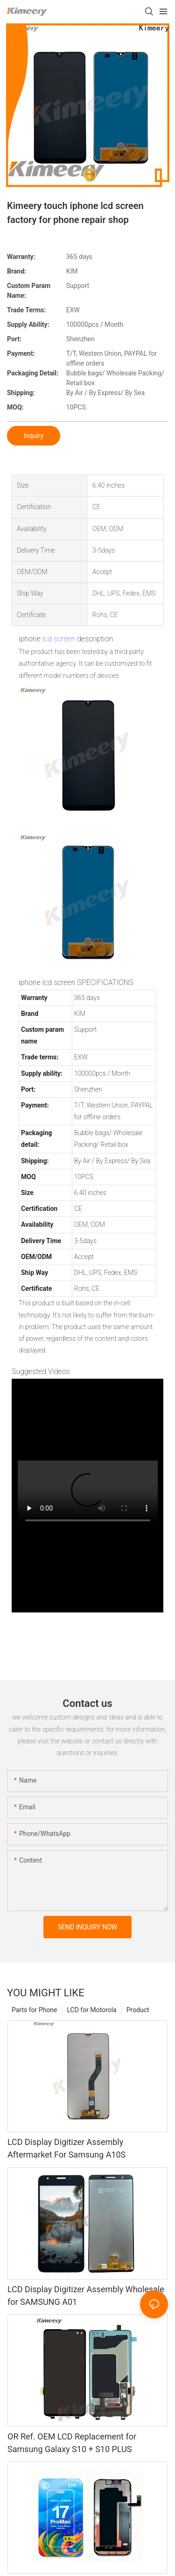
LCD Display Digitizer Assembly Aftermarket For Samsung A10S (66, 2148)
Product (137, 2010)
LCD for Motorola (92, 2010)
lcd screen (59, 638)
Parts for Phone (34, 2010)
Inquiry (33, 435)
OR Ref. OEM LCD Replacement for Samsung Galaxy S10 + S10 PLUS (71, 2443)
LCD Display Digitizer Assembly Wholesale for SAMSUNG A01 (85, 2295)
